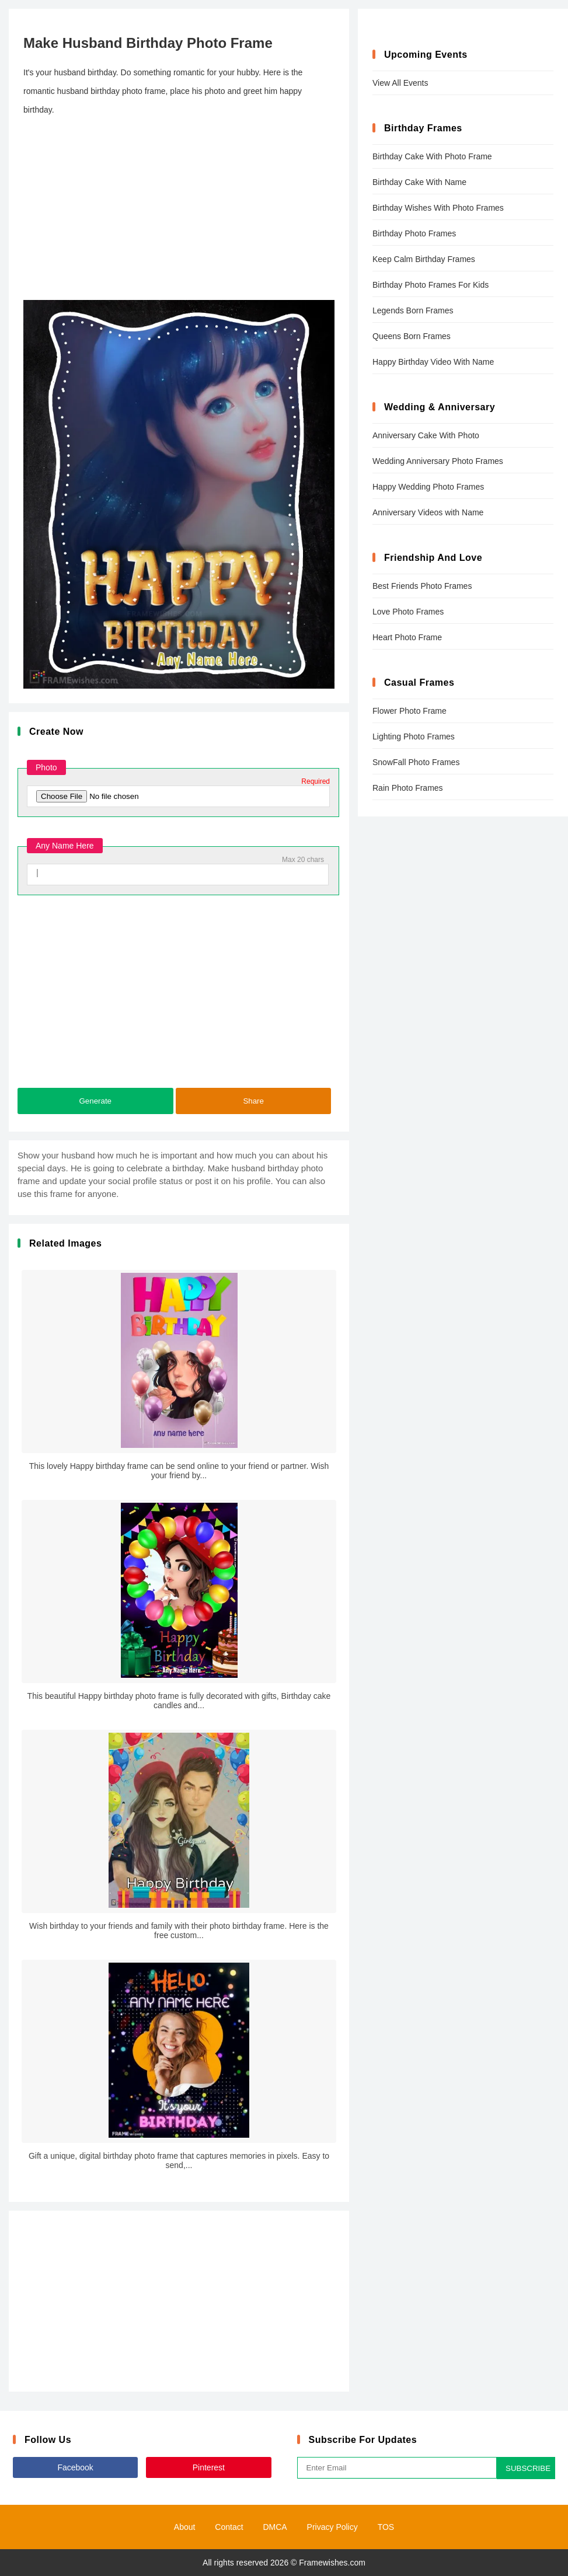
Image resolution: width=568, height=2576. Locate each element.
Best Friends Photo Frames (422, 586)
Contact (229, 2527)
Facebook (75, 2467)
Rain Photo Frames (407, 788)
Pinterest (209, 2467)
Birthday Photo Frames (414, 233)
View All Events (400, 83)
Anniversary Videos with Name (427, 512)
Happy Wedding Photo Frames (428, 486)
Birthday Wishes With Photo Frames (438, 207)
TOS (386, 2527)
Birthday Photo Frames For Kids (430, 284)
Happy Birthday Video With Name (433, 361)
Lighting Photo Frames (413, 736)
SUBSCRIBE (528, 2468)
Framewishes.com (332, 2562)
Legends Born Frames (413, 310)
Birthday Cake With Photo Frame (432, 156)
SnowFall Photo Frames (415, 762)
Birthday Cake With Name (419, 182)
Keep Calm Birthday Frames (423, 259)
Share (253, 1101)
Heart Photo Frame (407, 637)
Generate (95, 1101)
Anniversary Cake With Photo (425, 435)
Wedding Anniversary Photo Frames (437, 461)
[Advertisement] (178, 209)
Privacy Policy (332, 2527)
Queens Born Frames (411, 336)
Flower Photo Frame (409, 710)
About (185, 2527)
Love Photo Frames (408, 611)
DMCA (275, 2527)
